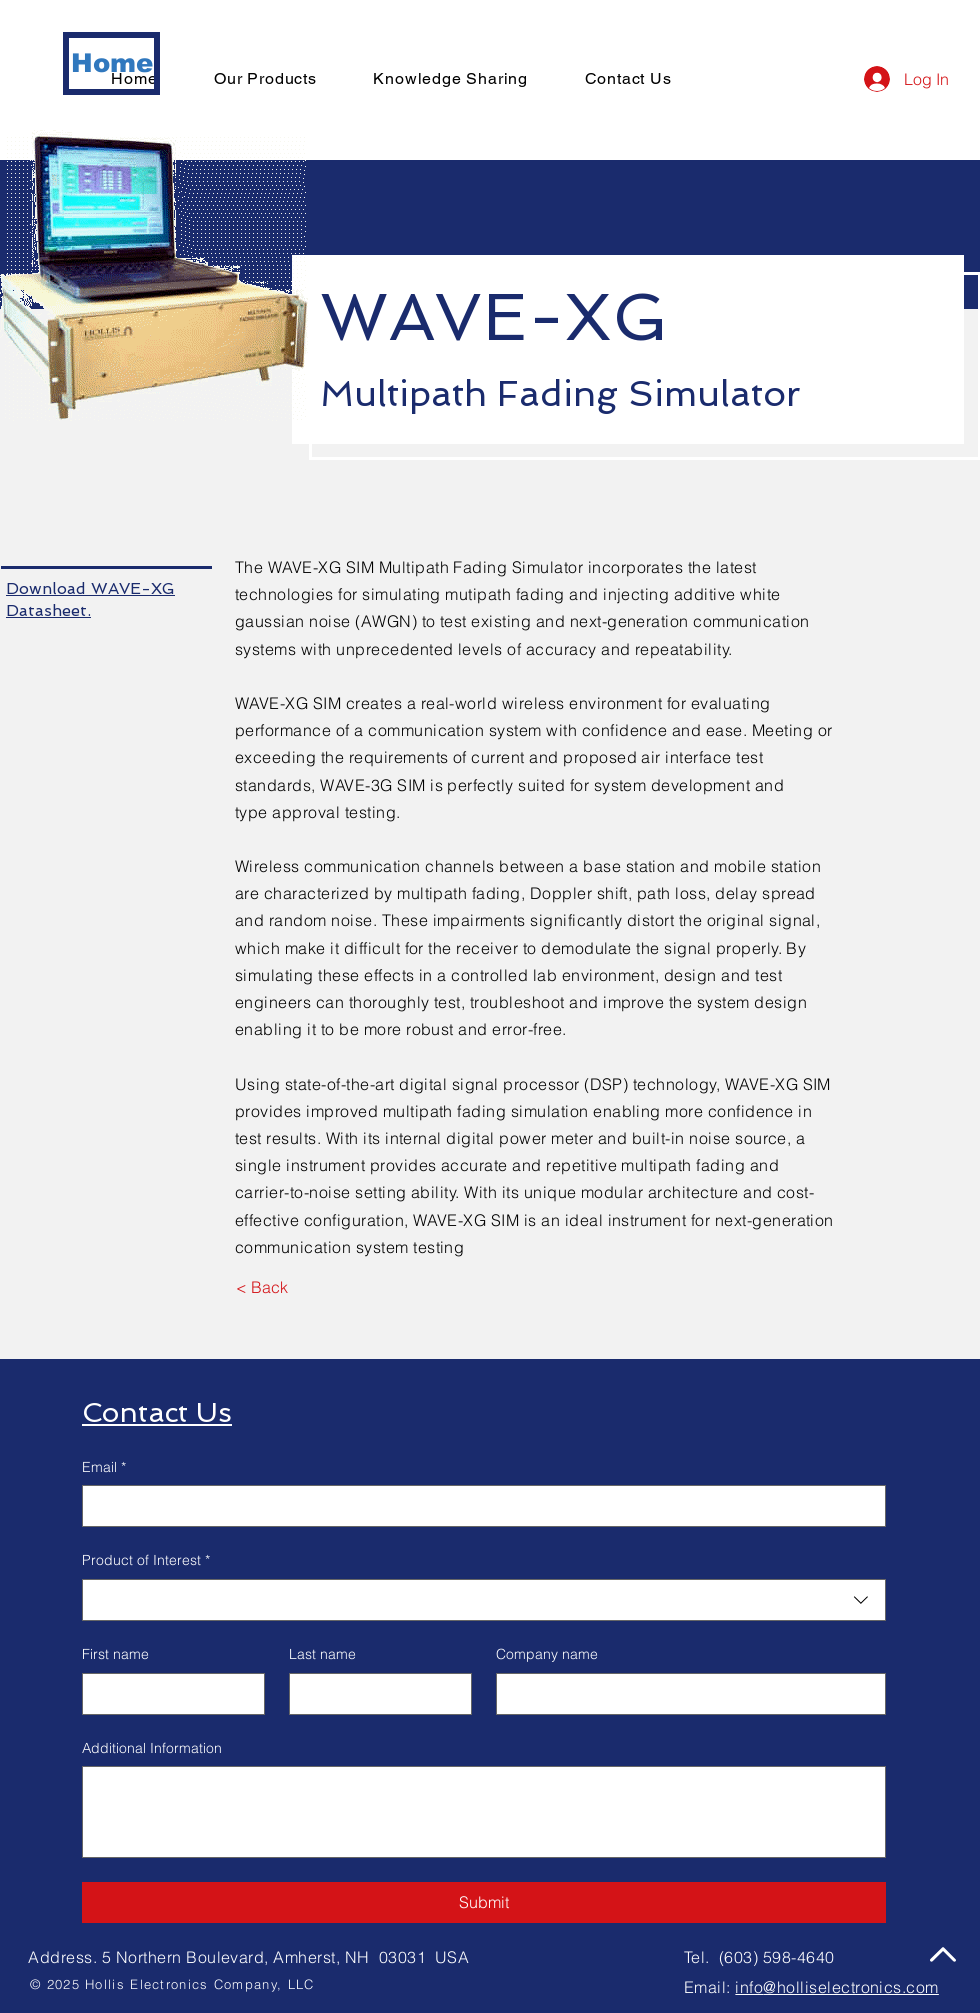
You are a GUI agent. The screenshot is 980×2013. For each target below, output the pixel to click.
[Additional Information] (484, 1812)
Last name (322, 1654)
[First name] (167, 1694)
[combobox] (484, 1600)
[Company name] (685, 1694)
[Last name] (374, 1694)
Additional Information (152, 1748)
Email (104, 1468)
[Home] (111, 63)
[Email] (478, 1506)
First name (115, 1654)
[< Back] (261, 1287)
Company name (547, 1654)
